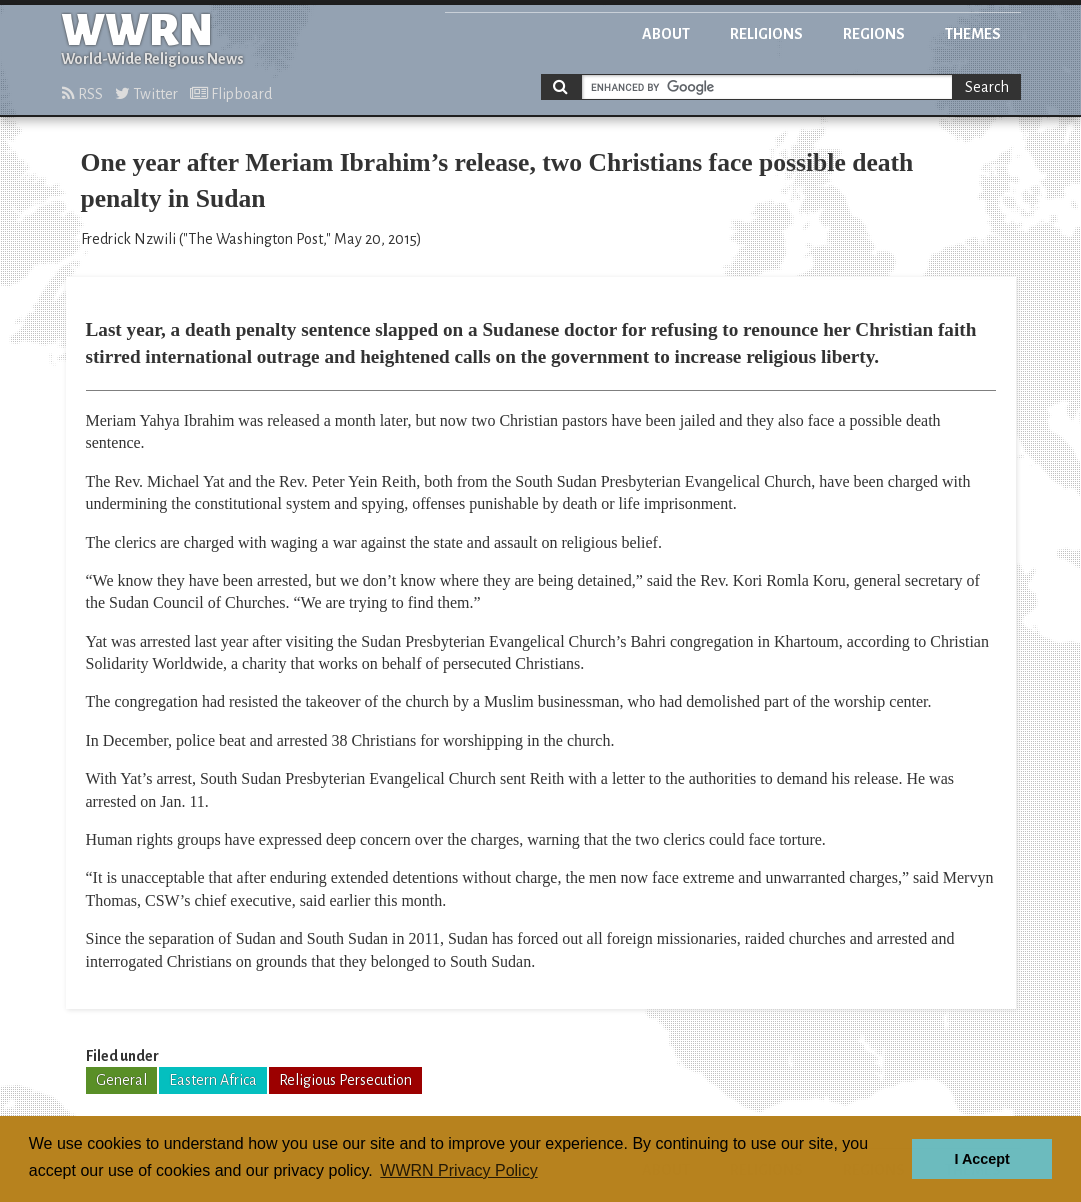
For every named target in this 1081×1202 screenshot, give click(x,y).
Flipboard (231, 94)
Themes (973, 34)
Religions (766, 34)
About (666, 34)
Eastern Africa (213, 1080)
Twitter (146, 94)
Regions (874, 34)
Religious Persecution (345, 1080)
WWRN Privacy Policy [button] (458, 1170)
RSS (82, 94)
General (121, 1080)
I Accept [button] (981, 1159)
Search (987, 87)
